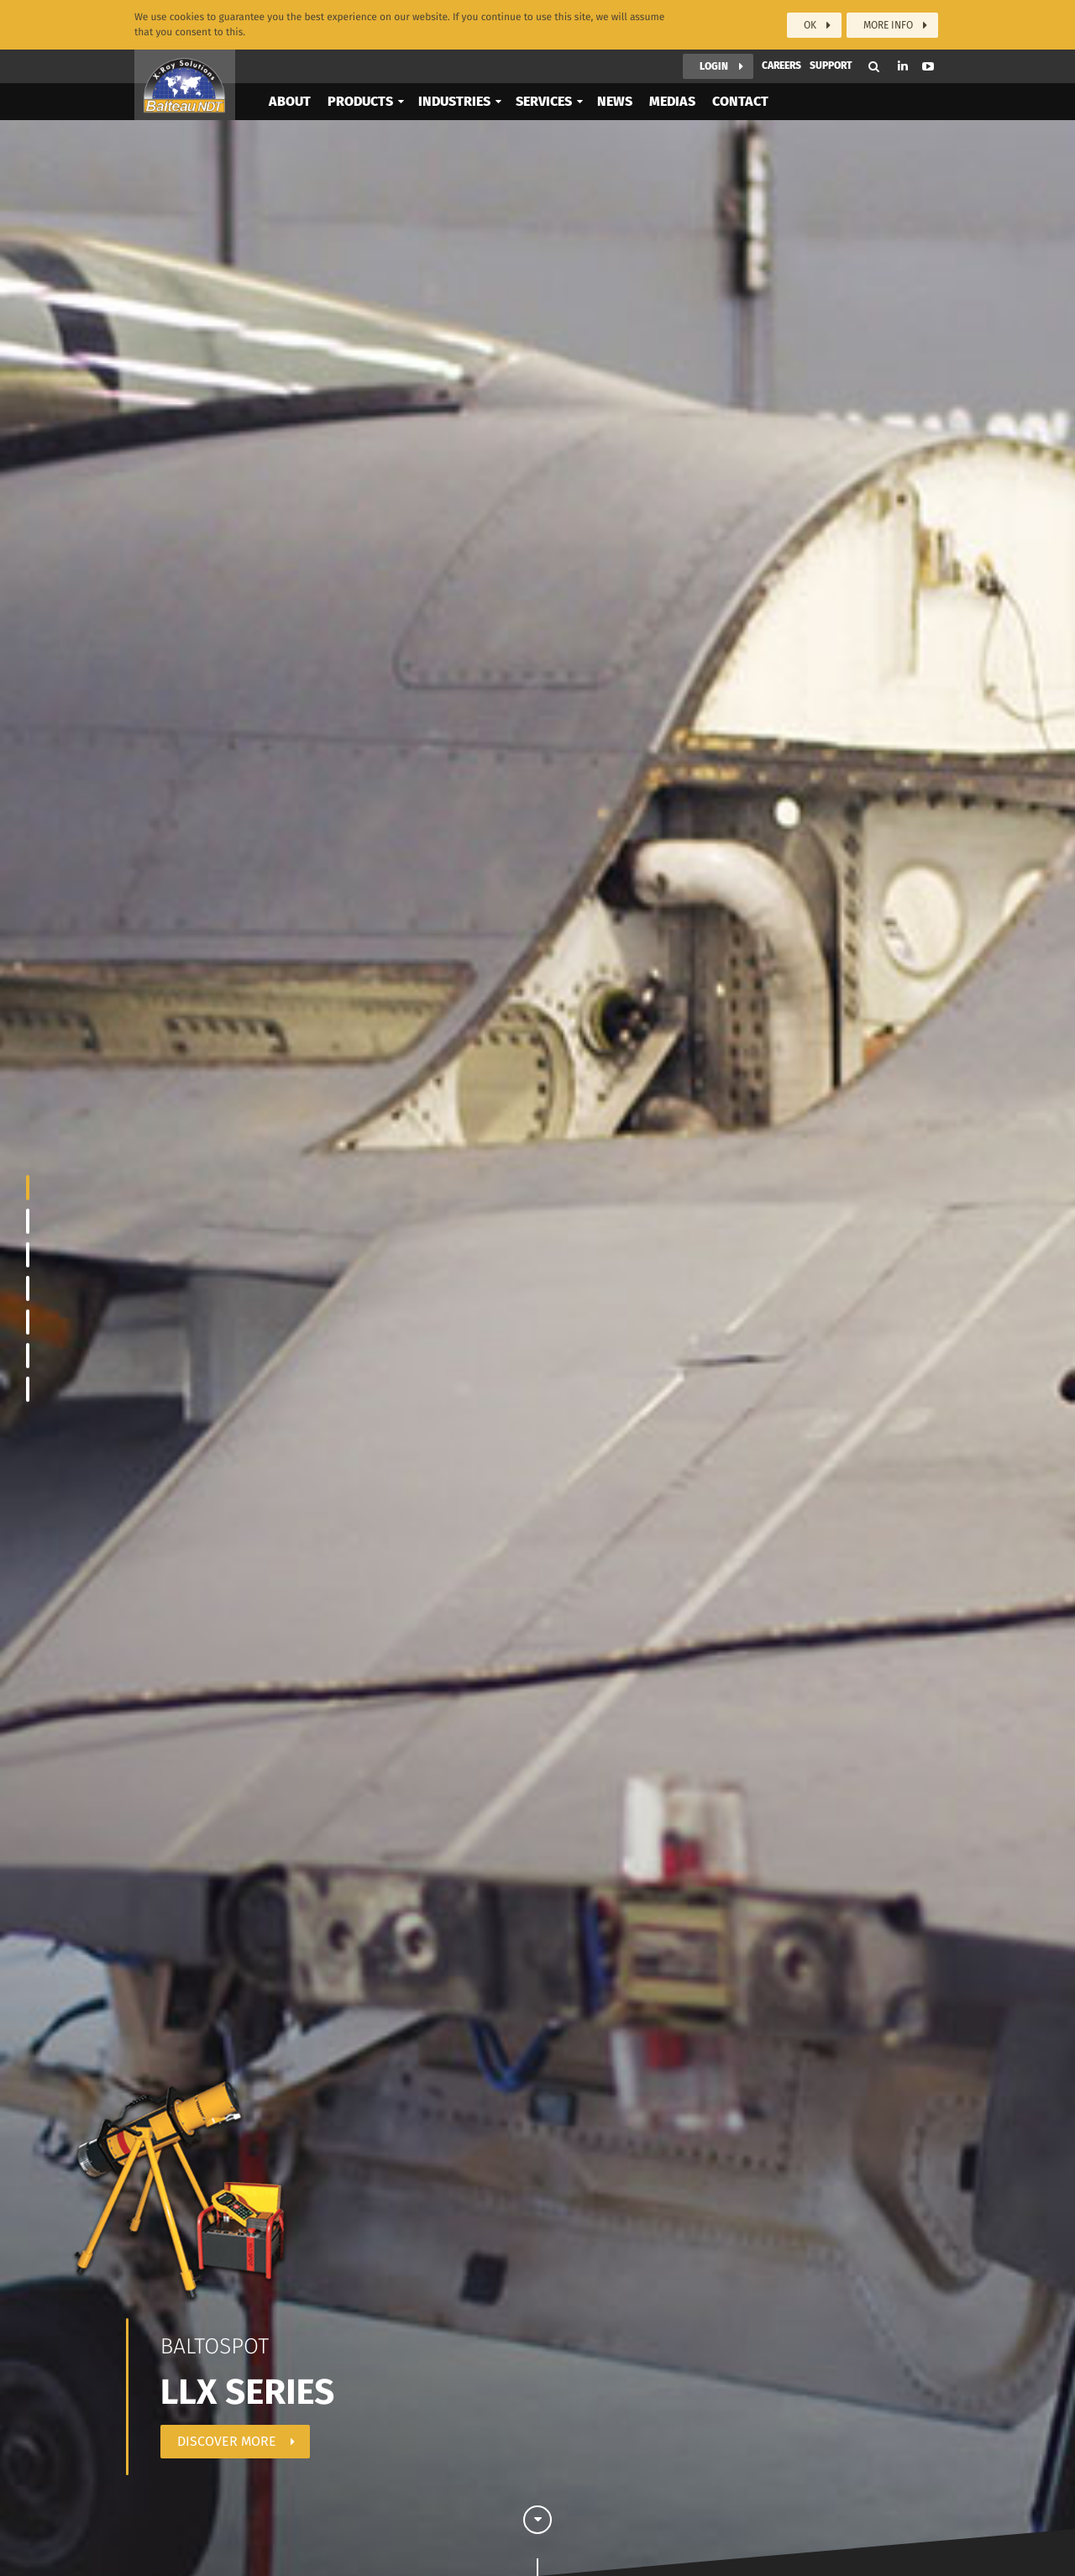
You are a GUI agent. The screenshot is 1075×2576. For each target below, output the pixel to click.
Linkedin (902, 64)
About (290, 100)
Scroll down (537, 2535)
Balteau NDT (184, 83)
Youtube (928, 64)
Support (831, 64)
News (614, 100)
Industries (454, 100)
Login (714, 65)
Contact (740, 100)
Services (544, 100)
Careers (781, 64)
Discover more (226, 2441)
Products (360, 100)
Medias (672, 100)
